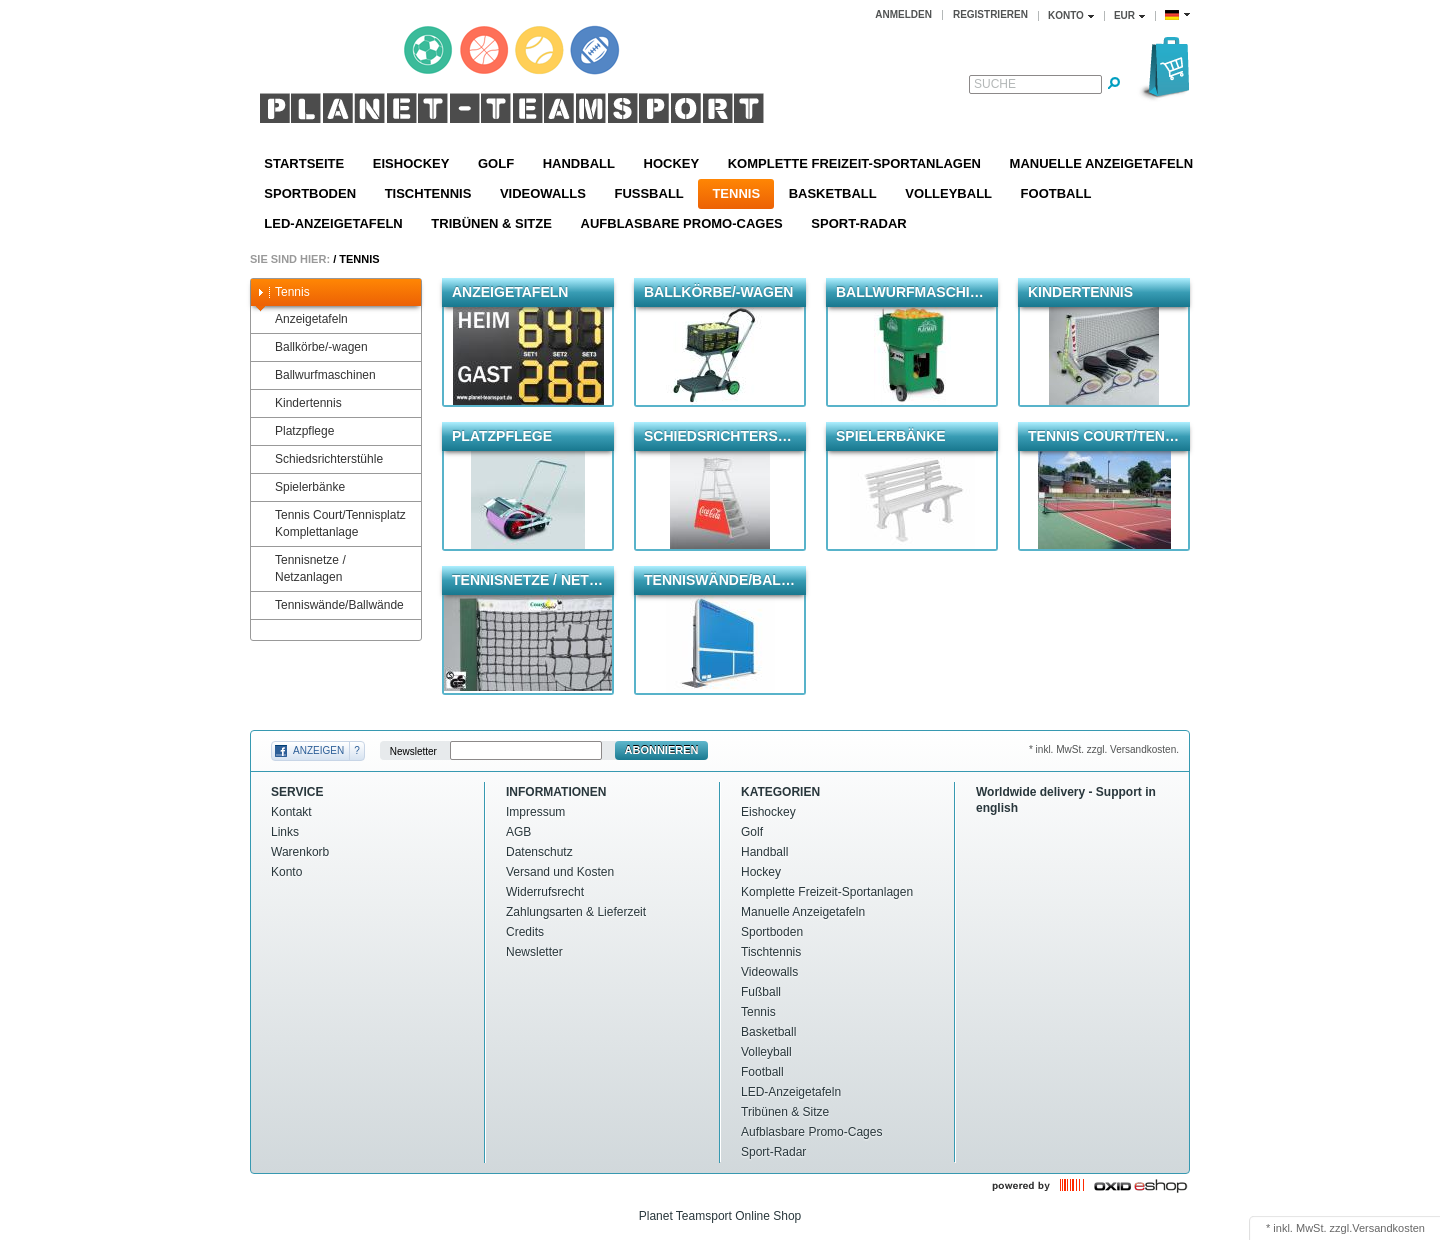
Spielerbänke (300, 487)
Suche (995, 84)
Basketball (833, 193)
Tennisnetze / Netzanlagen (301, 568)
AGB (518, 832)
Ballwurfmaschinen (316, 375)
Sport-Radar (858, 223)
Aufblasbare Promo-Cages (682, 223)
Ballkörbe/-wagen (312, 347)
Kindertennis (299, 403)
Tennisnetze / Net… (527, 580)
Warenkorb (300, 852)
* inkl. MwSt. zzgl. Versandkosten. (1104, 749)
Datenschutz (539, 852)
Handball (579, 163)
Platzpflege (295, 431)
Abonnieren (662, 750)
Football (1056, 193)
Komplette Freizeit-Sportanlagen (854, 163)
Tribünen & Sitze (491, 223)
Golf (496, 163)
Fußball (648, 193)
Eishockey (411, 163)
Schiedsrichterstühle (319, 459)
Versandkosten (1388, 1228)
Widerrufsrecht (545, 892)
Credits (525, 932)
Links (285, 832)
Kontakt (291, 812)
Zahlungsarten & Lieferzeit (576, 912)
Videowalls (543, 193)
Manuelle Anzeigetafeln (1101, 163)
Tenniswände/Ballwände (330, 605)
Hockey (672, 163)
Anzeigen (318, 750)
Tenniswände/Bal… (719, 580)
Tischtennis (428, 193)
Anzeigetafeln (302, 319)
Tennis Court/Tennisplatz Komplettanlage (331, 523)
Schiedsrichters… (718, 436)
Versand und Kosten (560, 872)
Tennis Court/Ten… (1103, 436)
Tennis (736, 193)
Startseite (304, 163)
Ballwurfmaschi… (910, 292)
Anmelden (903, 14)
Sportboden (310, 193)
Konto (286, 872)
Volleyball (948, 193)
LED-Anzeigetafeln (333, 223)
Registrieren (990, 14)
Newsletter (413, 750)
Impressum (535, 812)
